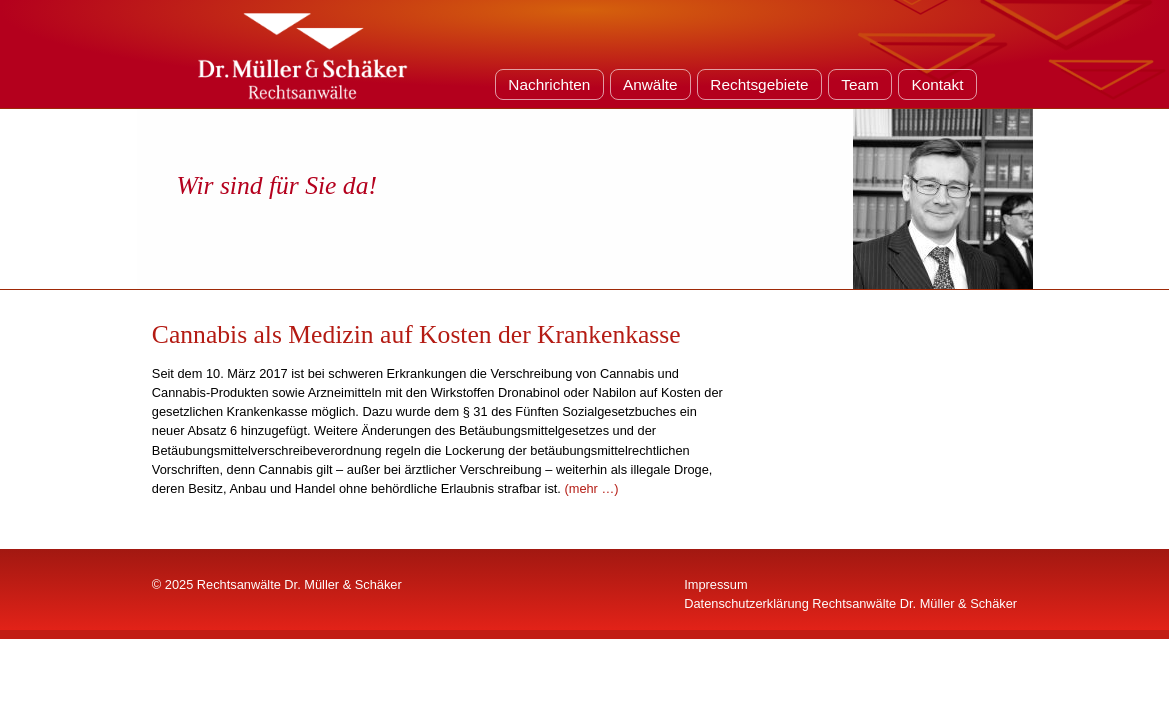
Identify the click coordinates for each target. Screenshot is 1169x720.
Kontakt (937, 84)
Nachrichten (549, 84)
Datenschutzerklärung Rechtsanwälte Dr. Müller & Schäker (850, 603)
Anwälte (650, 84)
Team (860, 84)
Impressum (715, 584)
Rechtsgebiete (759, 84)
